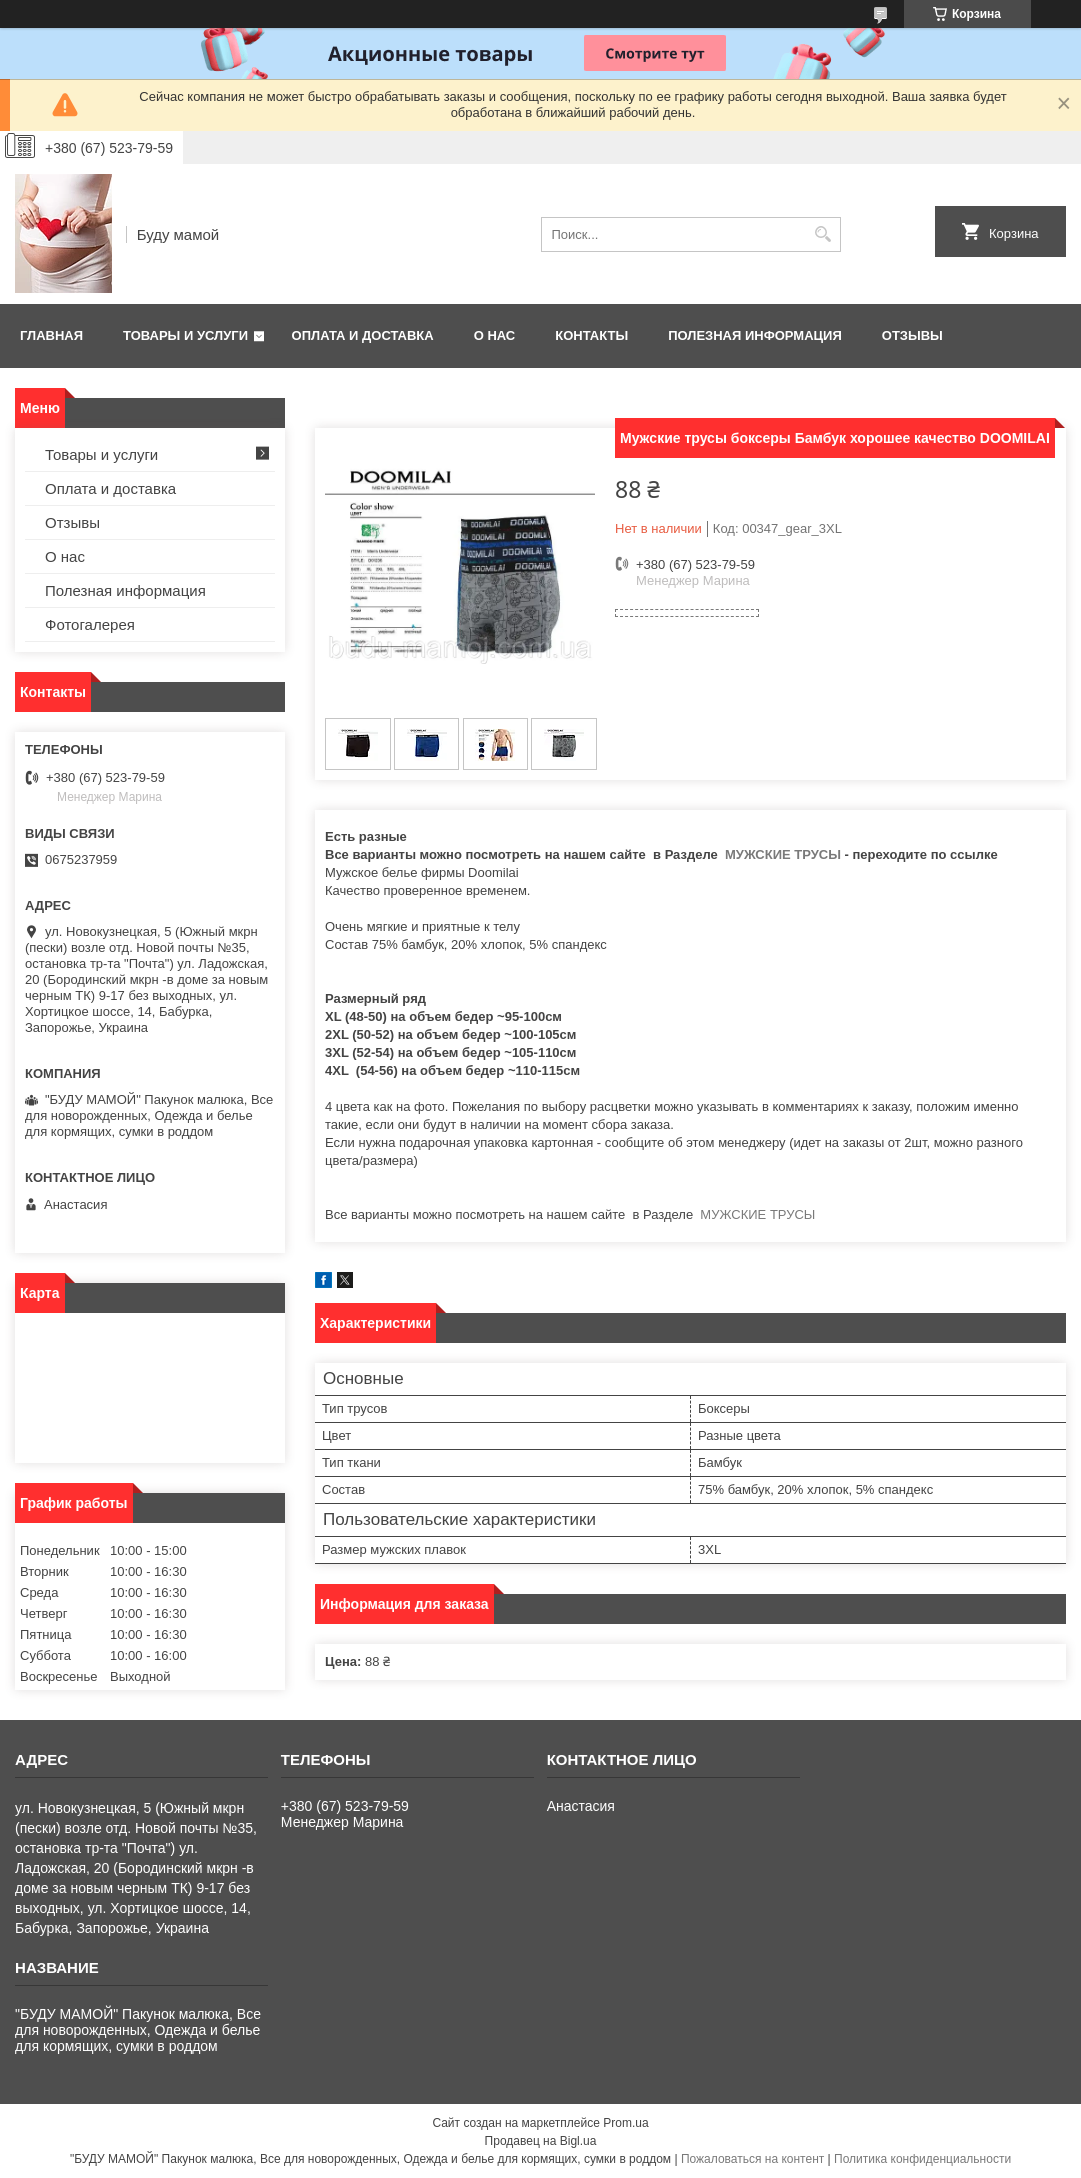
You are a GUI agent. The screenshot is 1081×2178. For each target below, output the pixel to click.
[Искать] (823, 234)
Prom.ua (625, 2123)
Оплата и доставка (363, 335)
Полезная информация (755, 335)
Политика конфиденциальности (922, 2159)
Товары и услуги (185, 335)
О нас (495, 335)
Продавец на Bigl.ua (541, 2141)
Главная (51, 335)
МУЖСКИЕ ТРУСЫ (781, 854)
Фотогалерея (90, 624)
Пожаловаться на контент (752, 2159)
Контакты (591, 335)
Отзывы (912, 335)
